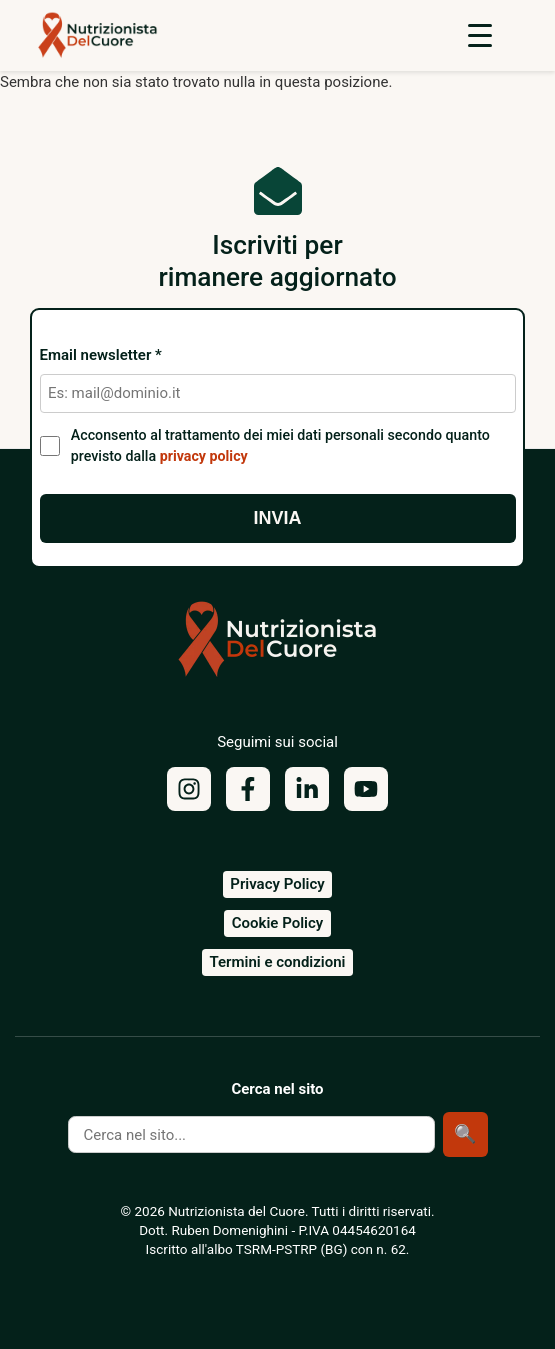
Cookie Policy (277, 923)
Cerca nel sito (277, 1089)
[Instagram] (189, 789)
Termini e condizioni (277, 962)
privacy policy (204, 456)
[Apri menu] (480, 35)
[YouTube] (366, 789)
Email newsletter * (101, 355)
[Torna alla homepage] (278, 646)
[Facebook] (248, 789)
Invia (277, 518)
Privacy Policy (277, 884)
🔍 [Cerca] (465, 1134)
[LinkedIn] (307, 789)
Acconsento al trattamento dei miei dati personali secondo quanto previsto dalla (280, 445)
